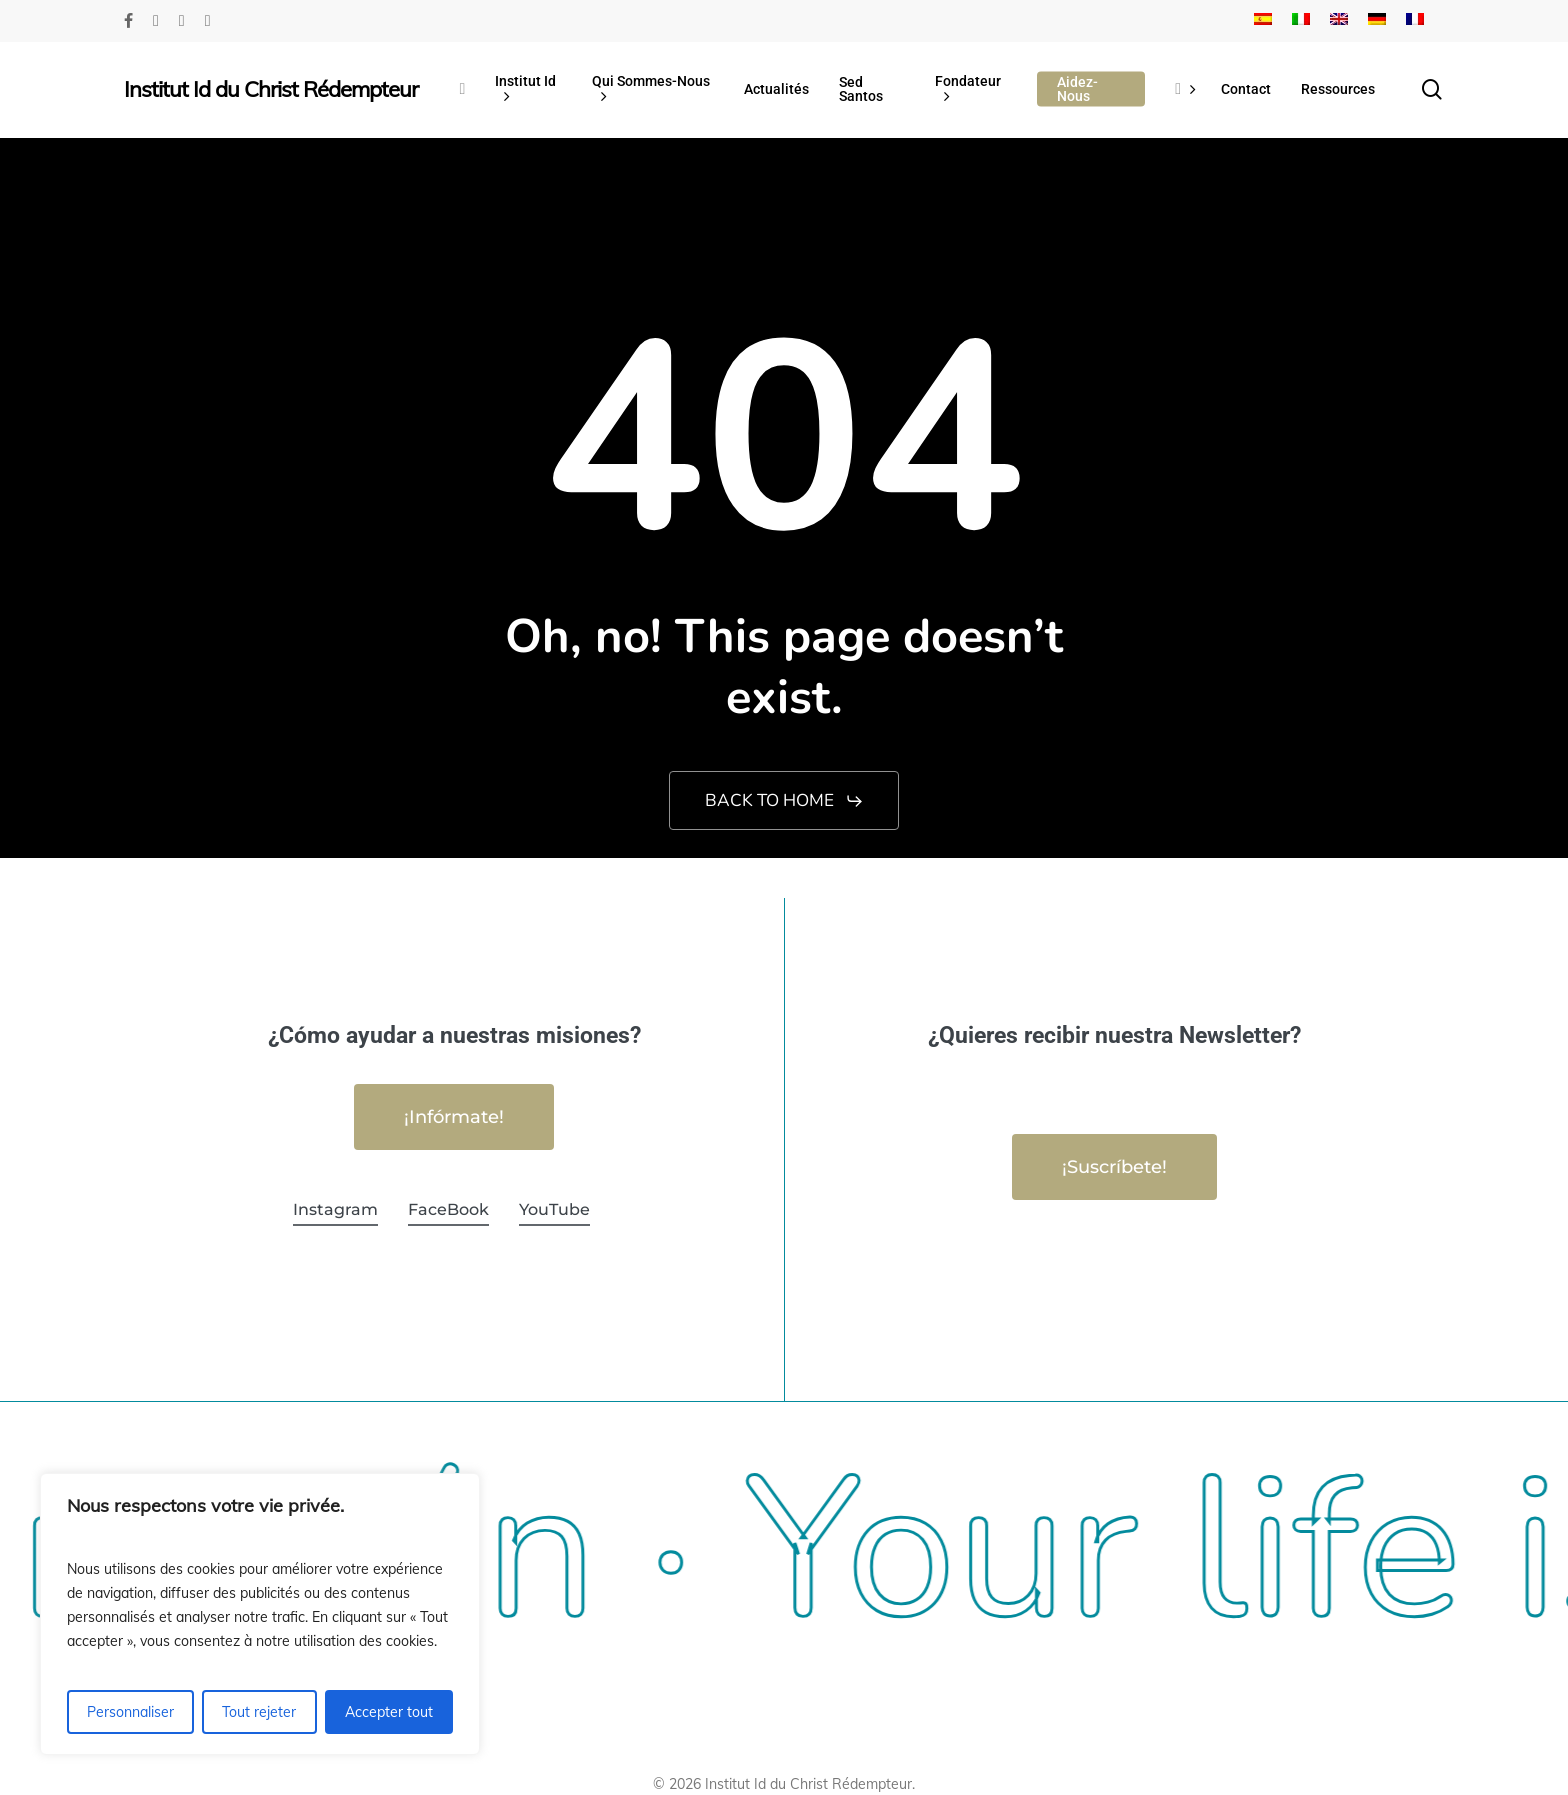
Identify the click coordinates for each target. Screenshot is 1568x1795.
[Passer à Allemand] (1377, 21)
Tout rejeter (259, 1712)
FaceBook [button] (448, 1209)
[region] (260, 1614)
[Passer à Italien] (1301, 21)
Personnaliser (130, 1712)
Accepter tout (389, 1712)
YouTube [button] (554, 1209)
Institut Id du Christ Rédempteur (271, 89)
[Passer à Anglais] (1339, 21)
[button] (784, 801)
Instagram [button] (335, 1209)
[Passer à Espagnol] (1263, 21)
